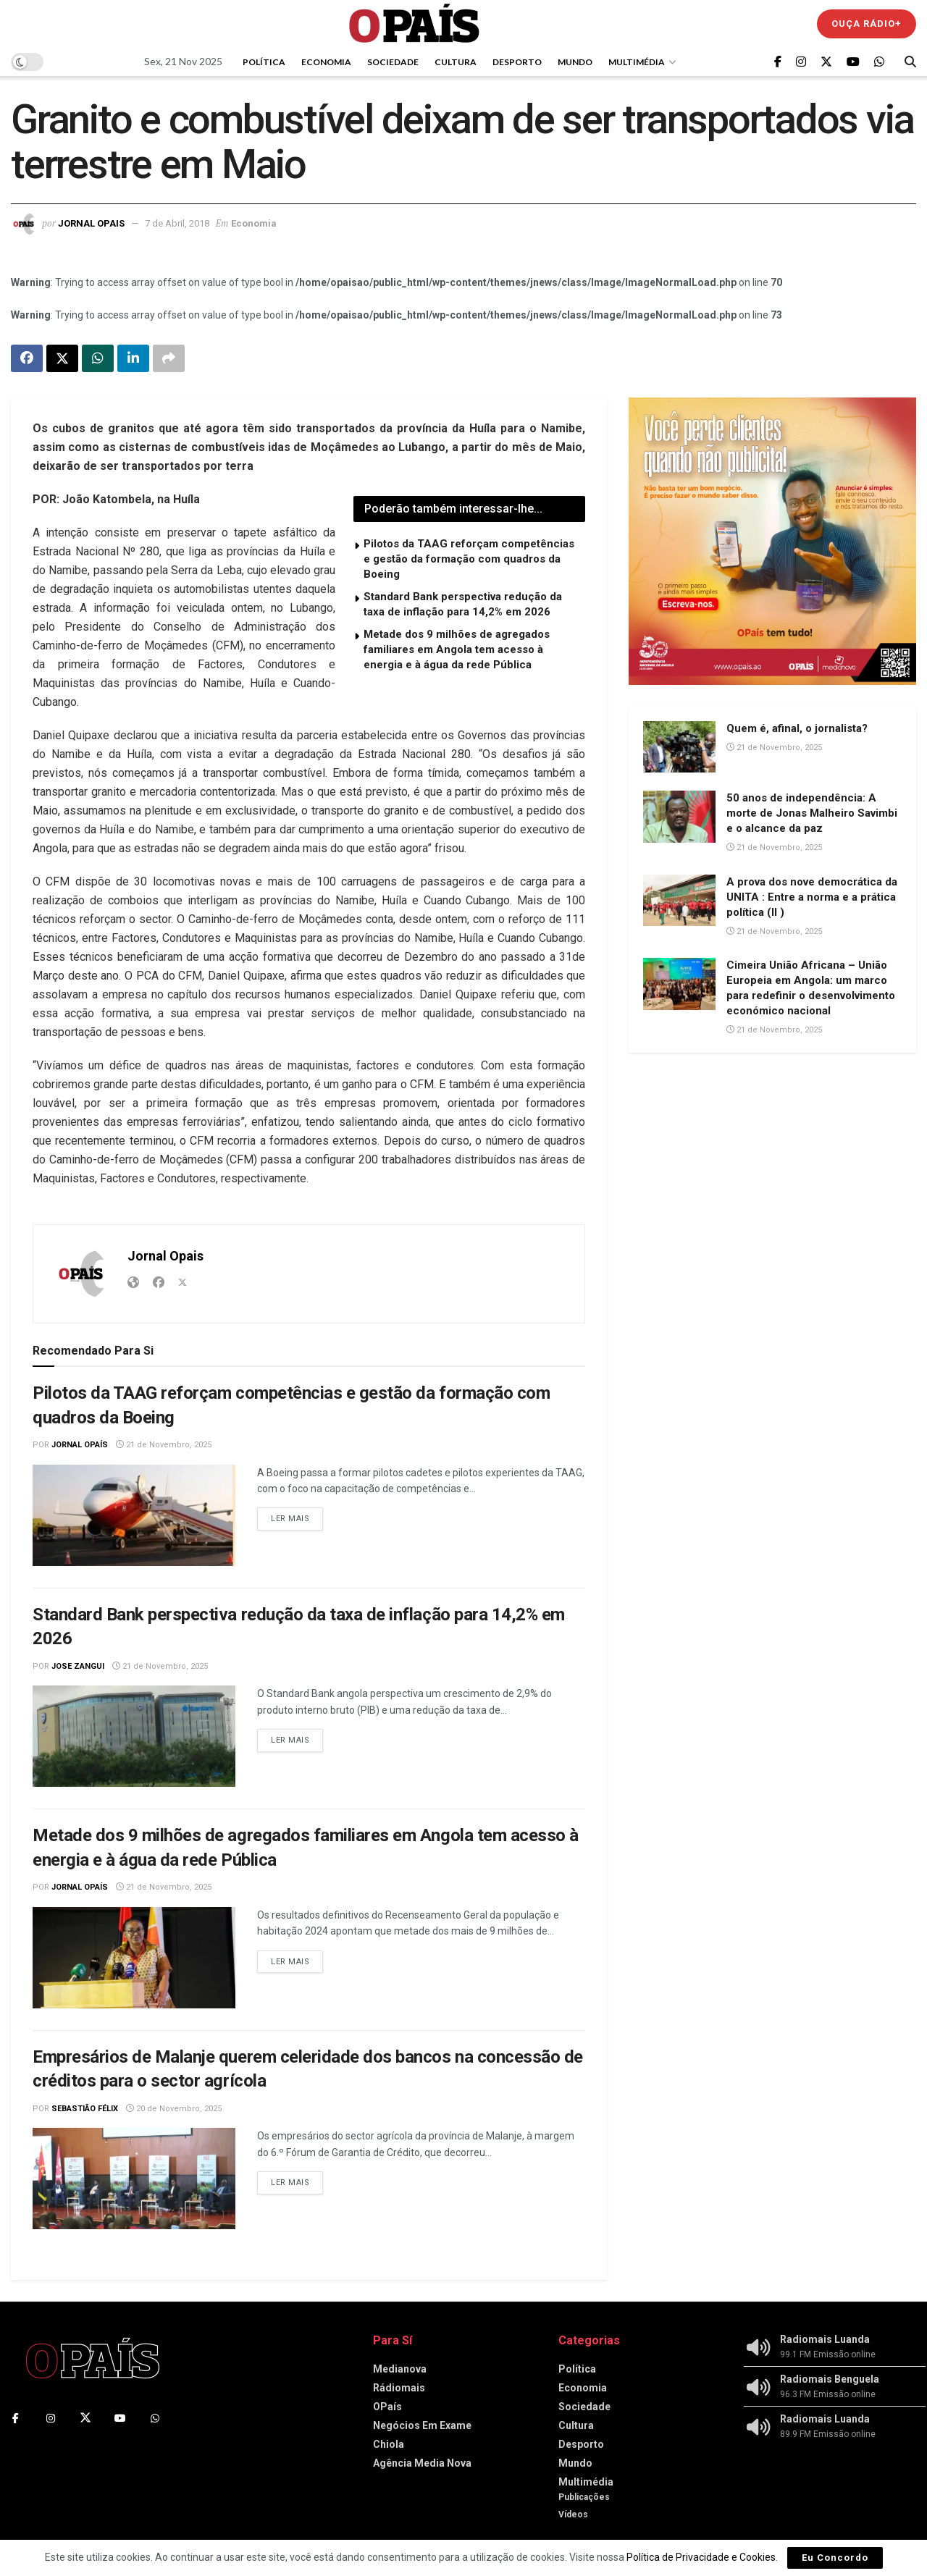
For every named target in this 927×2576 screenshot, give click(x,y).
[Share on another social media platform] (169, 358)
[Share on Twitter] (62, 358)
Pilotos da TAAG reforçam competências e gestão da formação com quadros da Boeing (469, 559)
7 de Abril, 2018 (177, 223)
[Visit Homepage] (414, 23)
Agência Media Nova (422, 2463)
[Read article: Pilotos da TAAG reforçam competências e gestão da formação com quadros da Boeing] (134, 1515)
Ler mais (297, 1516)
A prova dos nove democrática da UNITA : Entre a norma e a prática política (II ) (811, 897)
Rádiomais (399, 2388)
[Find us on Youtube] (853, 62)
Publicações (584, 2497)
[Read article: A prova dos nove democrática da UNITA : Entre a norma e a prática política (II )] (679, 901)
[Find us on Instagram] (801, 62)
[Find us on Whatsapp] (879, 62)
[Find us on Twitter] (826, 62)
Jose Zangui (77, 1666)
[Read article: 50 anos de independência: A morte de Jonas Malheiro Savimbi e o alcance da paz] (679, 817)
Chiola (388, 2444)
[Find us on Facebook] (777, 62)
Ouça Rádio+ (866, 23)
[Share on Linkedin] (133, 358)
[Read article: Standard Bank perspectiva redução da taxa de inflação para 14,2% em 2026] (134, 1736)
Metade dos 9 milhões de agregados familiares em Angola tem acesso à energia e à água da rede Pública (457, 649)
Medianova (400, 2369)
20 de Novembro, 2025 (174, 2108)
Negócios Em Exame (422, 2425)
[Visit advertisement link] (772, 541)
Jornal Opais (91, 223)
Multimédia (636, 61)
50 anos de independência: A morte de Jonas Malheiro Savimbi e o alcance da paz (811, 813)
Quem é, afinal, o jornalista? (797, 728)
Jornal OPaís (79, 1444)
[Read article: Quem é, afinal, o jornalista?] (679, 747)
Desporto (517, 61)
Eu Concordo (835, 2557)
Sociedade (393, 61)
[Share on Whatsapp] (98, 358)
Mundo (575, 61)
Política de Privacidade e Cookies (701, 2557)
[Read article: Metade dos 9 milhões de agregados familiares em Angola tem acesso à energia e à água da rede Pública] (134, 1957)
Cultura (456, 61)
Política (264, 61)
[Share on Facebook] (27, 358)
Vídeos (573, 2514)
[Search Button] (910, 61)
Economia (326, 61)
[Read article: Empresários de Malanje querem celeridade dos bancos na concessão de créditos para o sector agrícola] (134, 2178)
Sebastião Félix (84, 2108)
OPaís (387, 2406)
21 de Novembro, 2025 (163, 1444)
